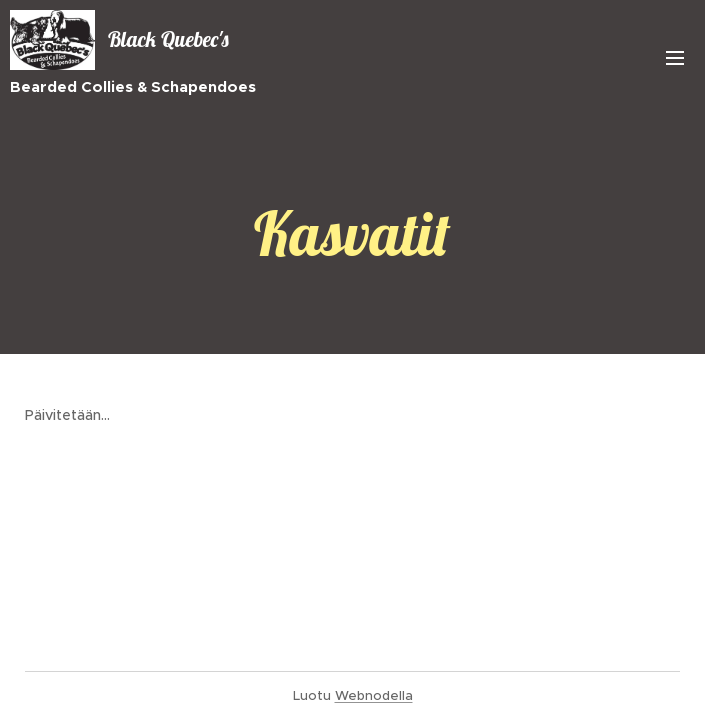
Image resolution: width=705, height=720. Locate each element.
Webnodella (374, 695)
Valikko (675, 58)
